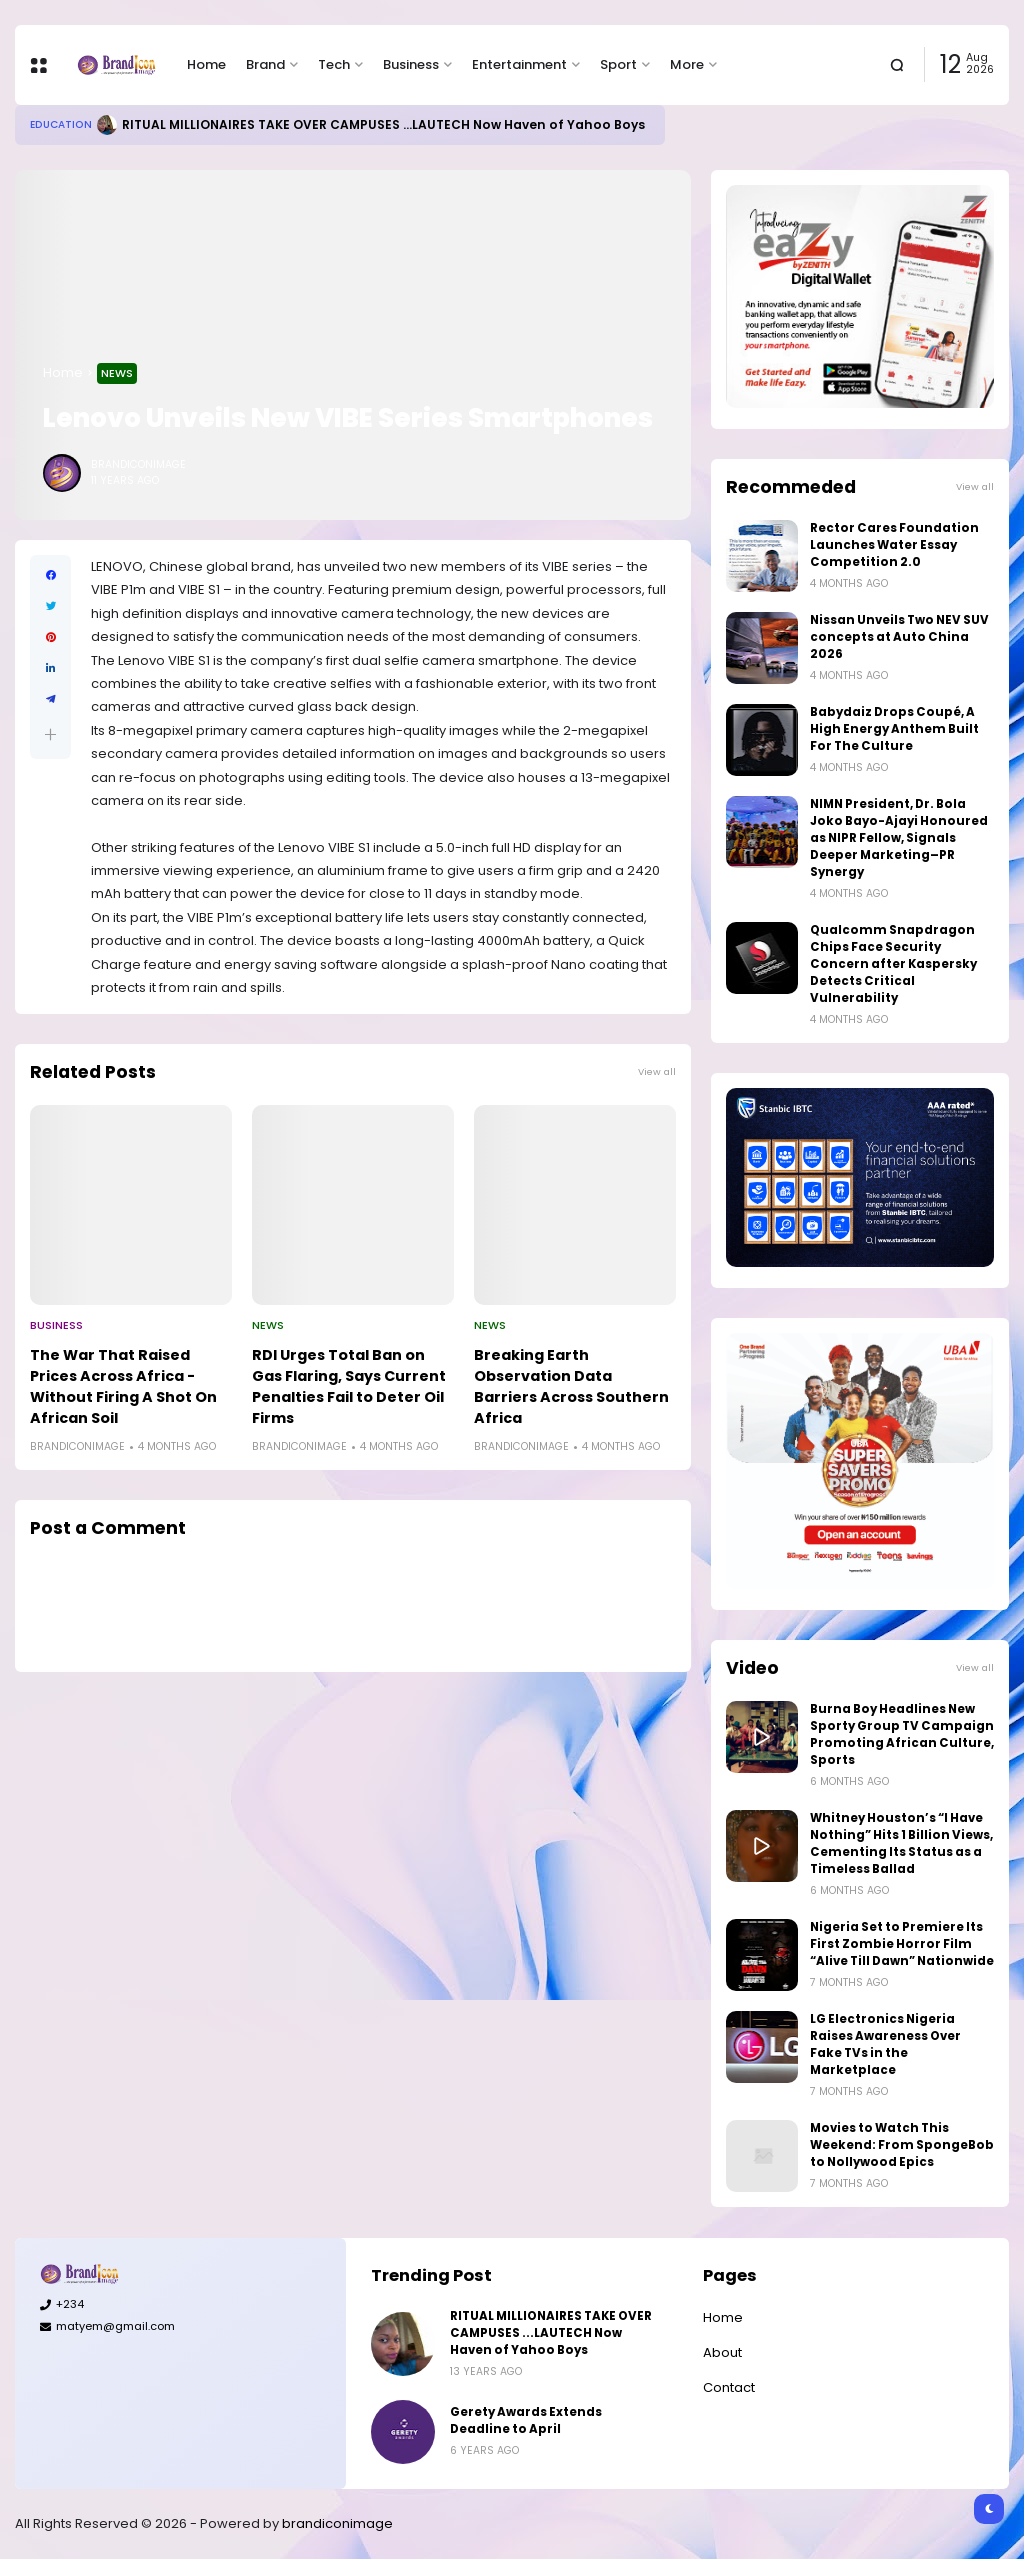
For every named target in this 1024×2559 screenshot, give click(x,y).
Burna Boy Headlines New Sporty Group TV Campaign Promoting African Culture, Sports (902, 1734)
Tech (334, 64)
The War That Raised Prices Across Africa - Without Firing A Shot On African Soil (123, 1386)
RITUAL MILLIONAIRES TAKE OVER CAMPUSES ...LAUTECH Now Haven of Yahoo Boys (383, 124)
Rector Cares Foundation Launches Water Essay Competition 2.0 (894, 545)
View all (657, 1071)
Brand (265, 64)
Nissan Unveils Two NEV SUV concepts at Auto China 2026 (899, 637)
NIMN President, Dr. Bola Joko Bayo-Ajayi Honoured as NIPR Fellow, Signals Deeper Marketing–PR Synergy (899, 838)
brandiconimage (337, 2523)
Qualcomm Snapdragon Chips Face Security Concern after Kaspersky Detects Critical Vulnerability (893, 964)
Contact (729, 2387)
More (687, 64)
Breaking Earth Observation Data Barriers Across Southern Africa (571, 1386)
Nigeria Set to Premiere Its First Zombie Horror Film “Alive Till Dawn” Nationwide (902, 1944)
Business (411, 64)
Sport (618, 64)
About (722, 2352)
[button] (50, 734)
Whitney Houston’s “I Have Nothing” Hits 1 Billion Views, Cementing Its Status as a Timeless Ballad (901, 1843)
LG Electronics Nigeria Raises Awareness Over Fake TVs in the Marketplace (885, 2044)
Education (61, 124)
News (117, 373)
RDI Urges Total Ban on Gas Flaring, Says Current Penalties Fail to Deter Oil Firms (349, 1386)
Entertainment (519, 64)
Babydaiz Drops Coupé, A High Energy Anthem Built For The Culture (894, 729)
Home (206, 64)
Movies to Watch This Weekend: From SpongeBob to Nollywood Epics (902, 2145)
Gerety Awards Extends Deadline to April (526, 2420)
